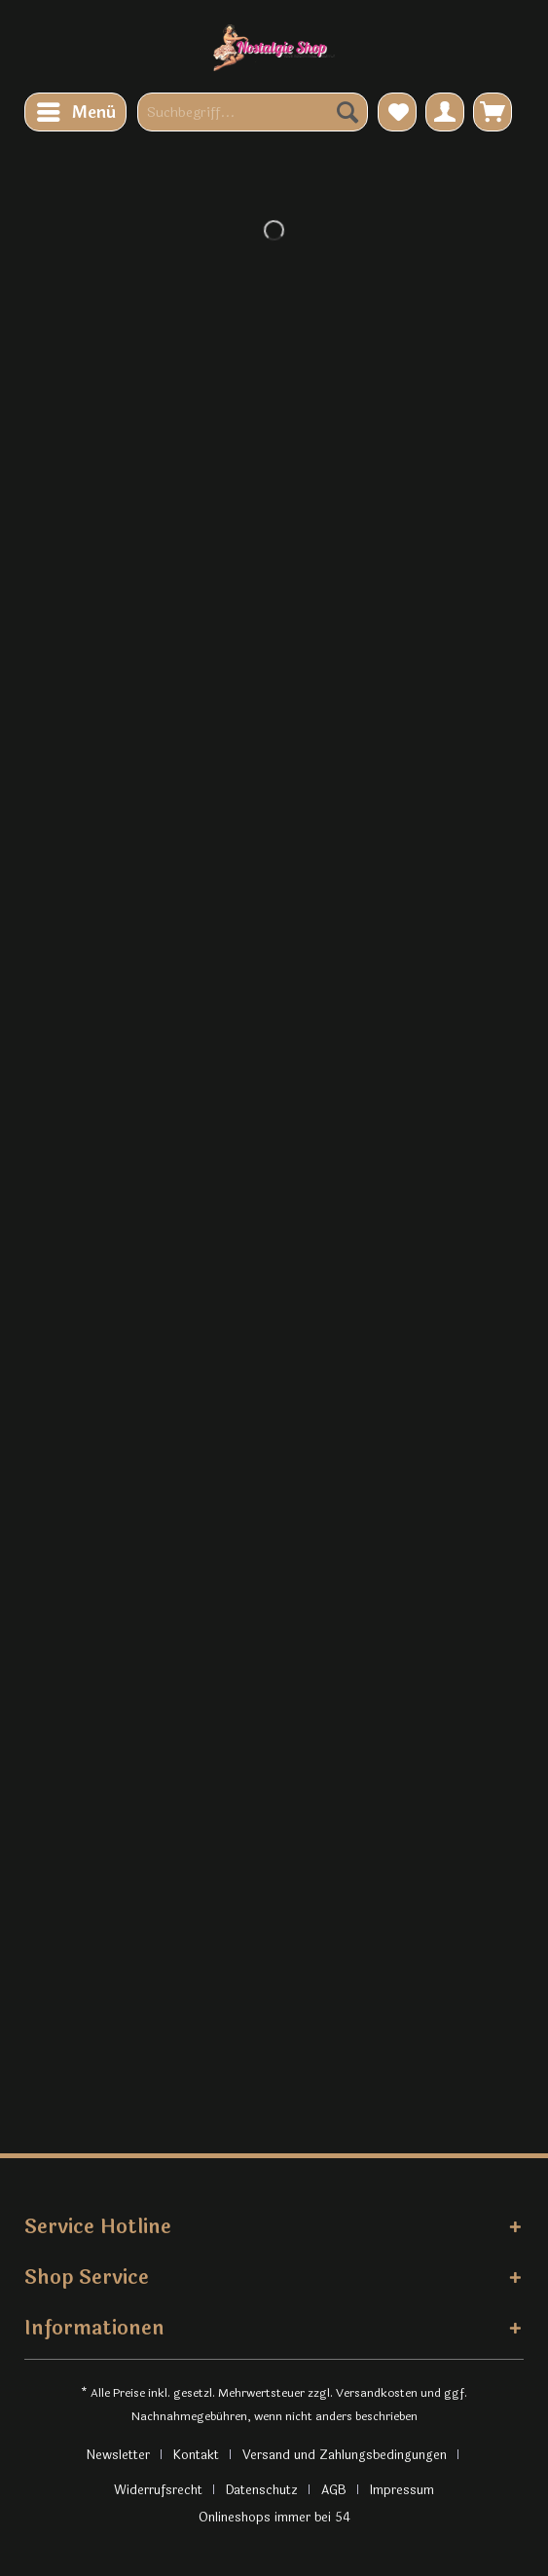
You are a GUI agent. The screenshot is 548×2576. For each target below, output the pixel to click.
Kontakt (196, 2455)
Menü (76, 111)
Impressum (402, 2490)
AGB (334, 2490)
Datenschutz (262, 2490)
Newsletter (118, 2455)
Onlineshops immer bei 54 (274, 2517)
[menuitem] (75, 112)
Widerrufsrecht (158, 2490)
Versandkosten (377, 2393)
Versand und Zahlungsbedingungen (344, 2455)
